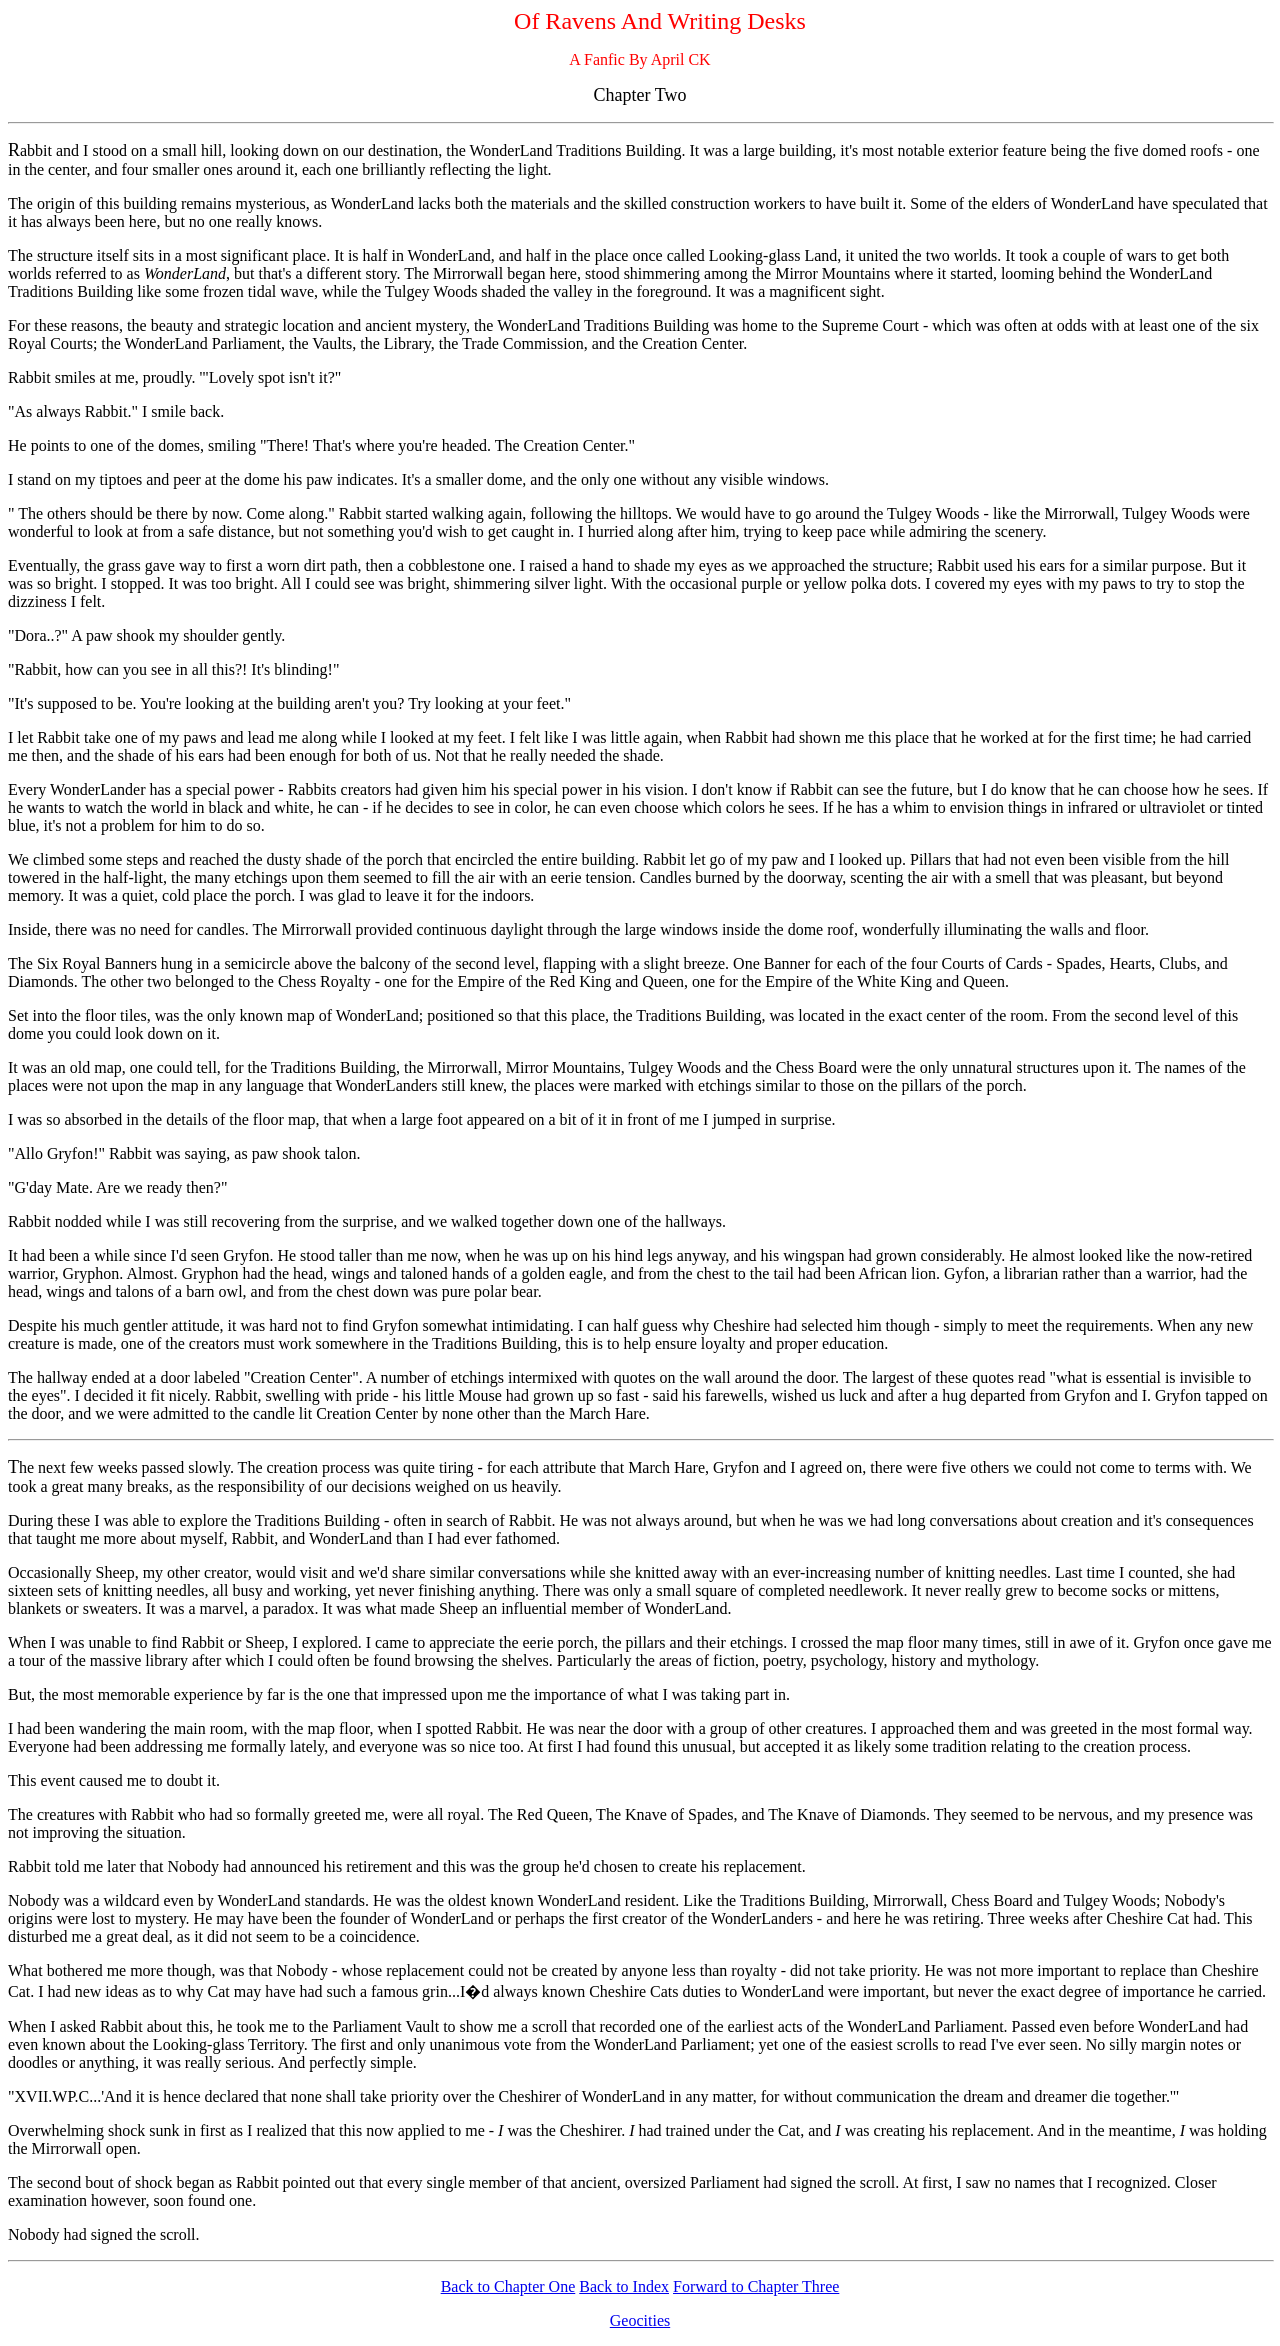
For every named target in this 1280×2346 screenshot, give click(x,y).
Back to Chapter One (508, 2286)
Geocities (640, 2320)
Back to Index (624, 2286)
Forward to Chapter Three (756, 2286)
